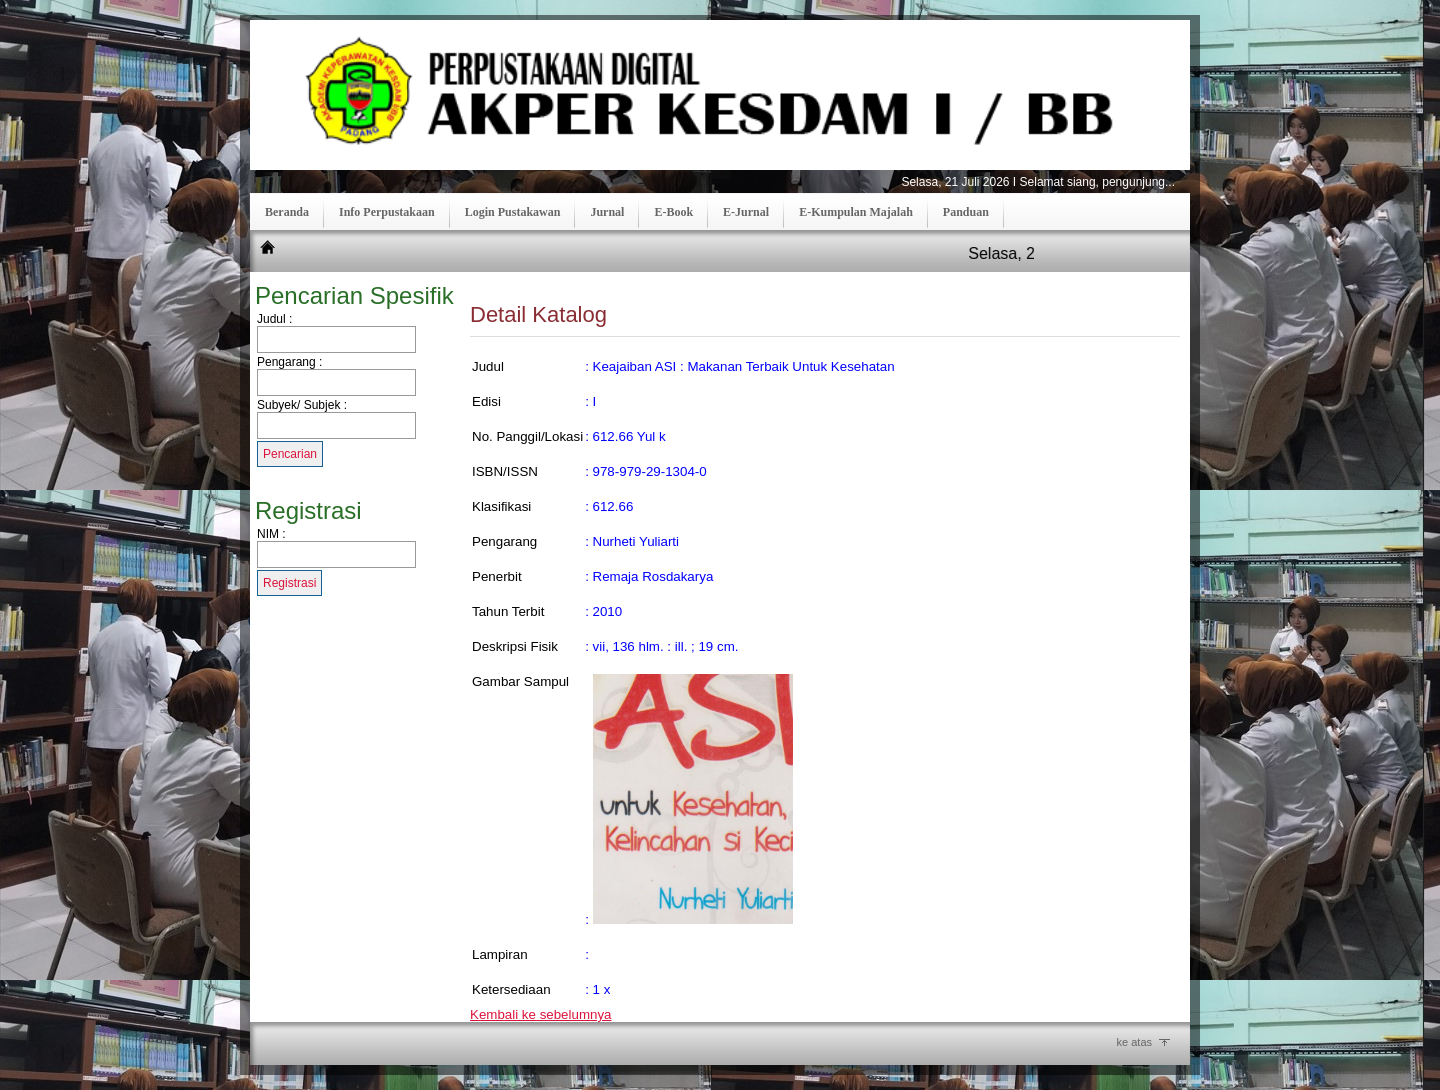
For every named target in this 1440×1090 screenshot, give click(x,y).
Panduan (966, 212)
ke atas (1134, 1042)
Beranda (287, 212)
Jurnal (607, 212)
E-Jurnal (746, 212)
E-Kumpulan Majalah (856, 212)
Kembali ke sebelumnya (541, 1014)
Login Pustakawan (513, 212)
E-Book (673, 212)
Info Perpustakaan (387, 212)
